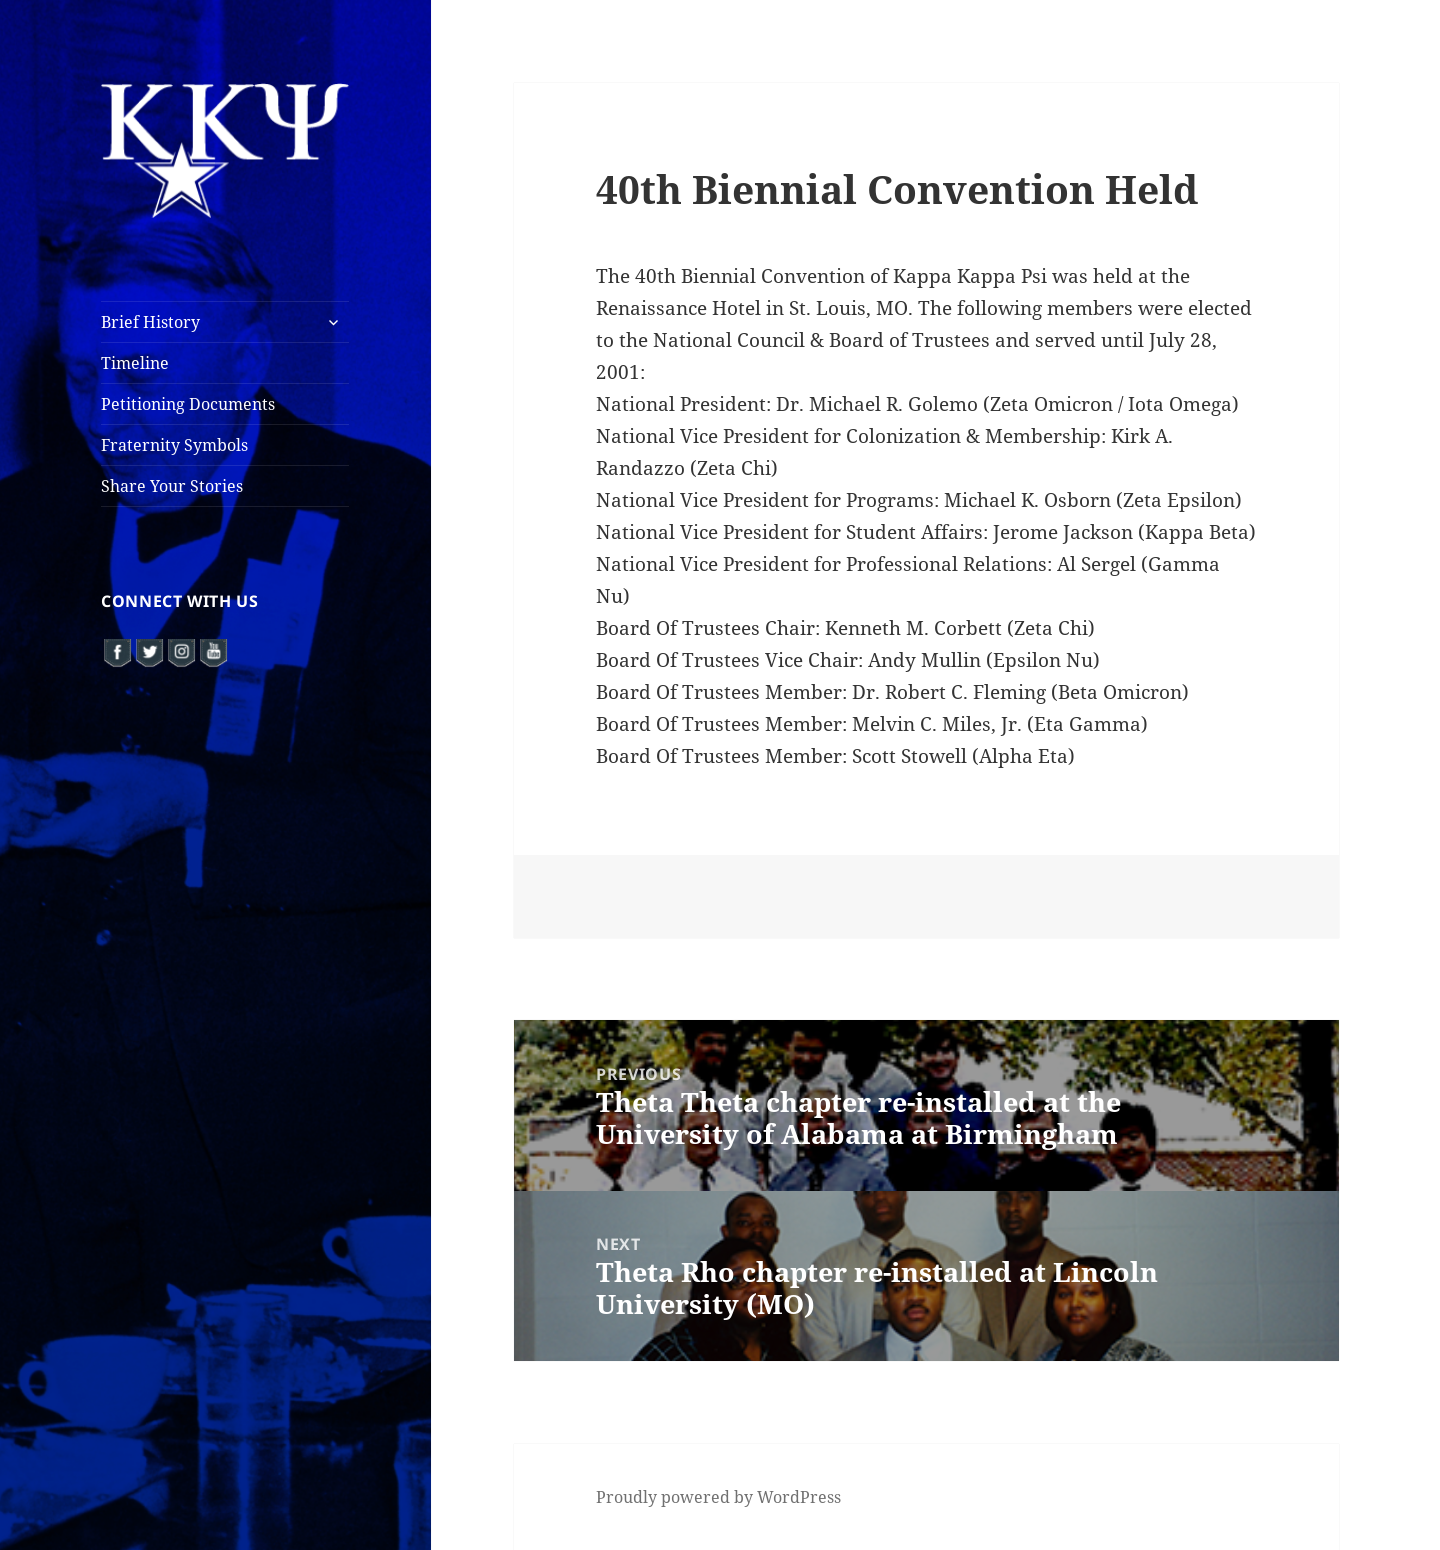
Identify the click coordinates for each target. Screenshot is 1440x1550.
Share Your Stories (172, 486)
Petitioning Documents (188, 404)
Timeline (135, 363)
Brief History (150, 322)
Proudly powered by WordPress (718, 1497)
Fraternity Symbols (174, 445)
